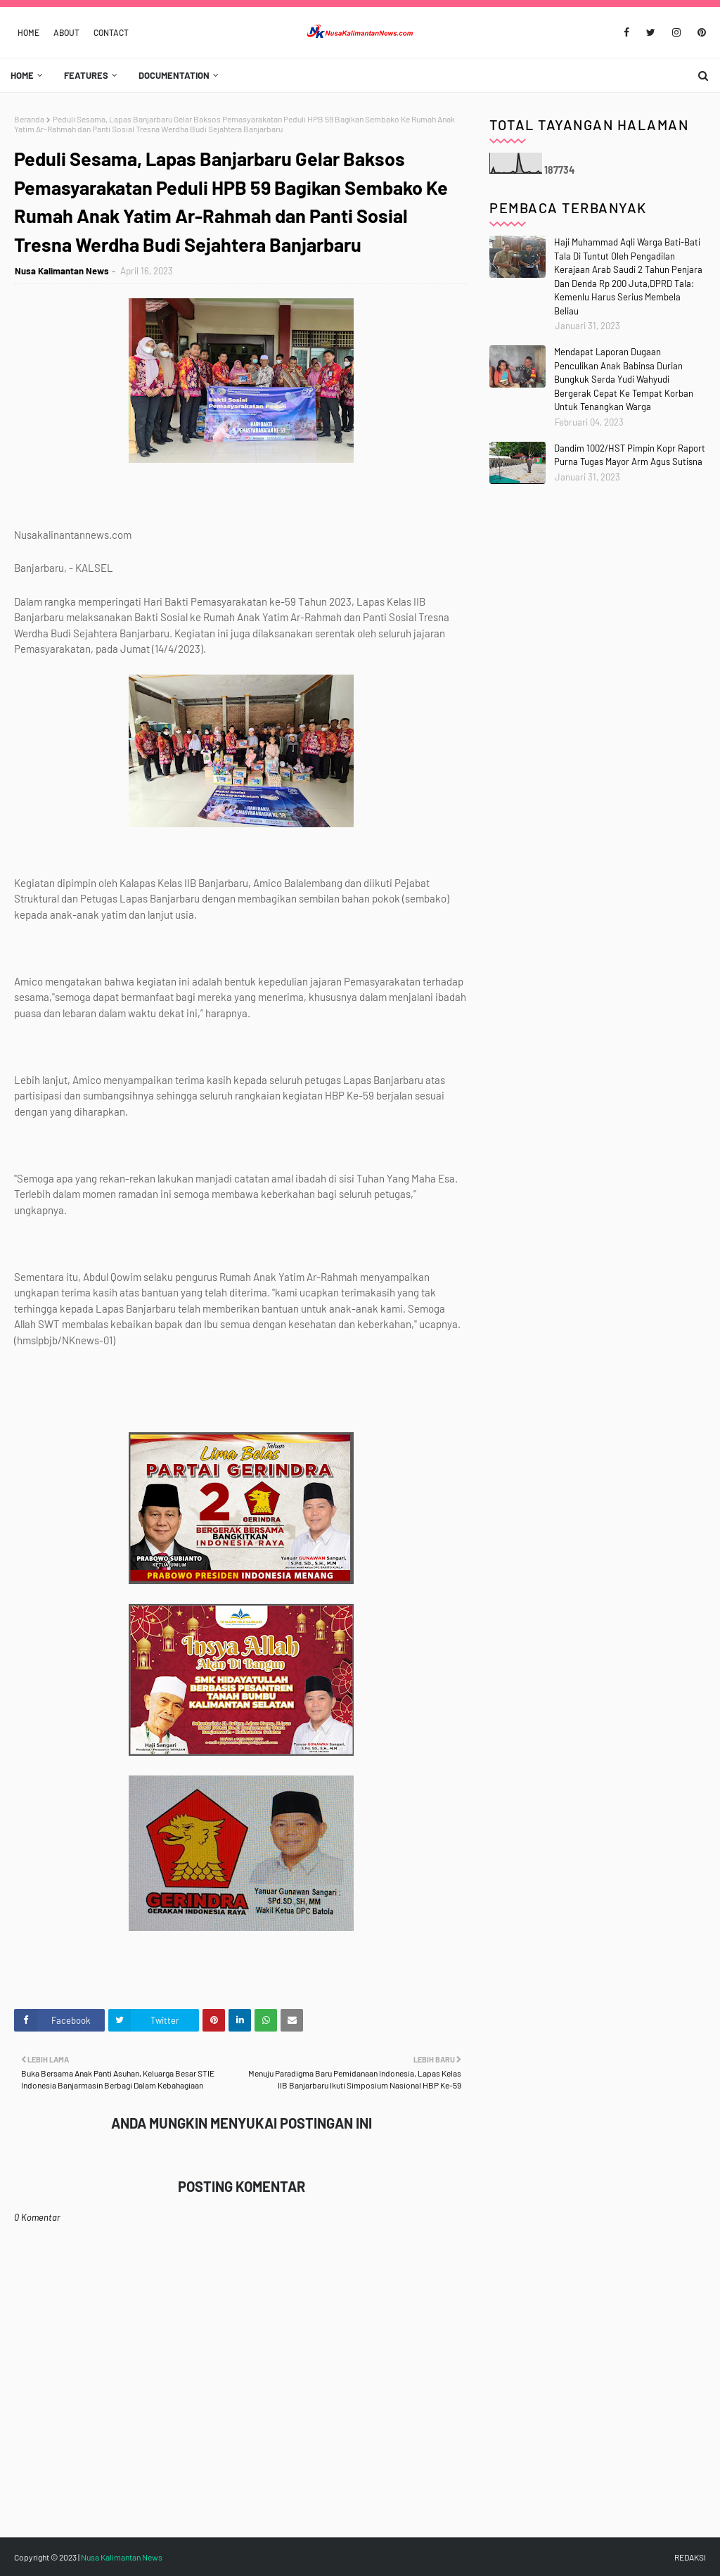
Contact (111, 32)
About (66, 32)
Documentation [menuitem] (174, 75)
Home (28, 32)
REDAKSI (690, 2557)
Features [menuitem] (86, 75)
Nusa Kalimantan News (62, 270)
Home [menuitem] (22, 75)
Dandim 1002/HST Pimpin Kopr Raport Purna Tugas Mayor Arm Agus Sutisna (629, 455)
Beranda (29, 119)
